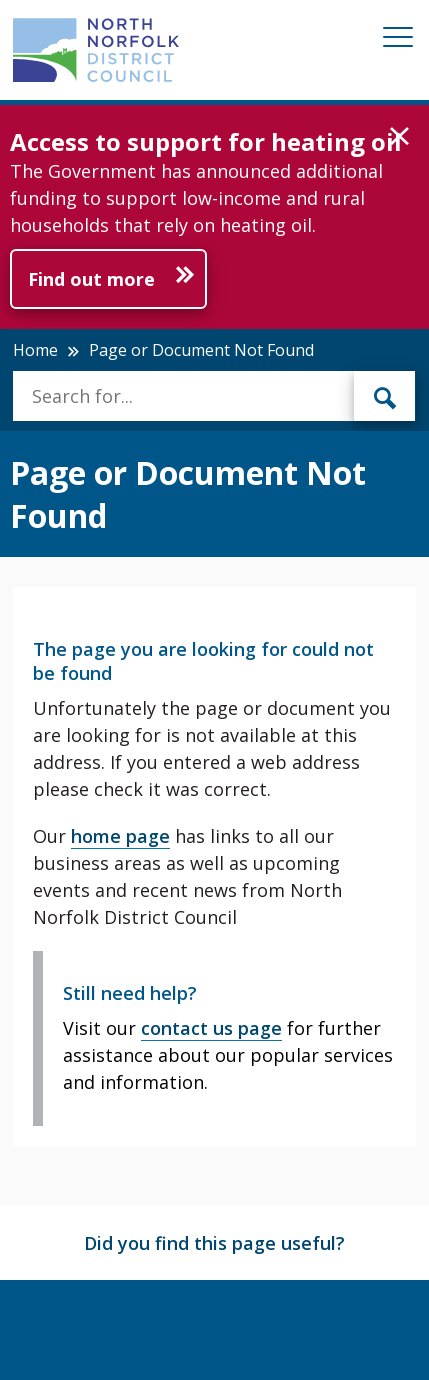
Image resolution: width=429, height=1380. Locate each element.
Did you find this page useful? (214, 1243)
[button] (399, 137)
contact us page (211, 1028)
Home (35, 350)
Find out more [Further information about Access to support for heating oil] (91, 279)
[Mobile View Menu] (398, 40)
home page (120, 836)
